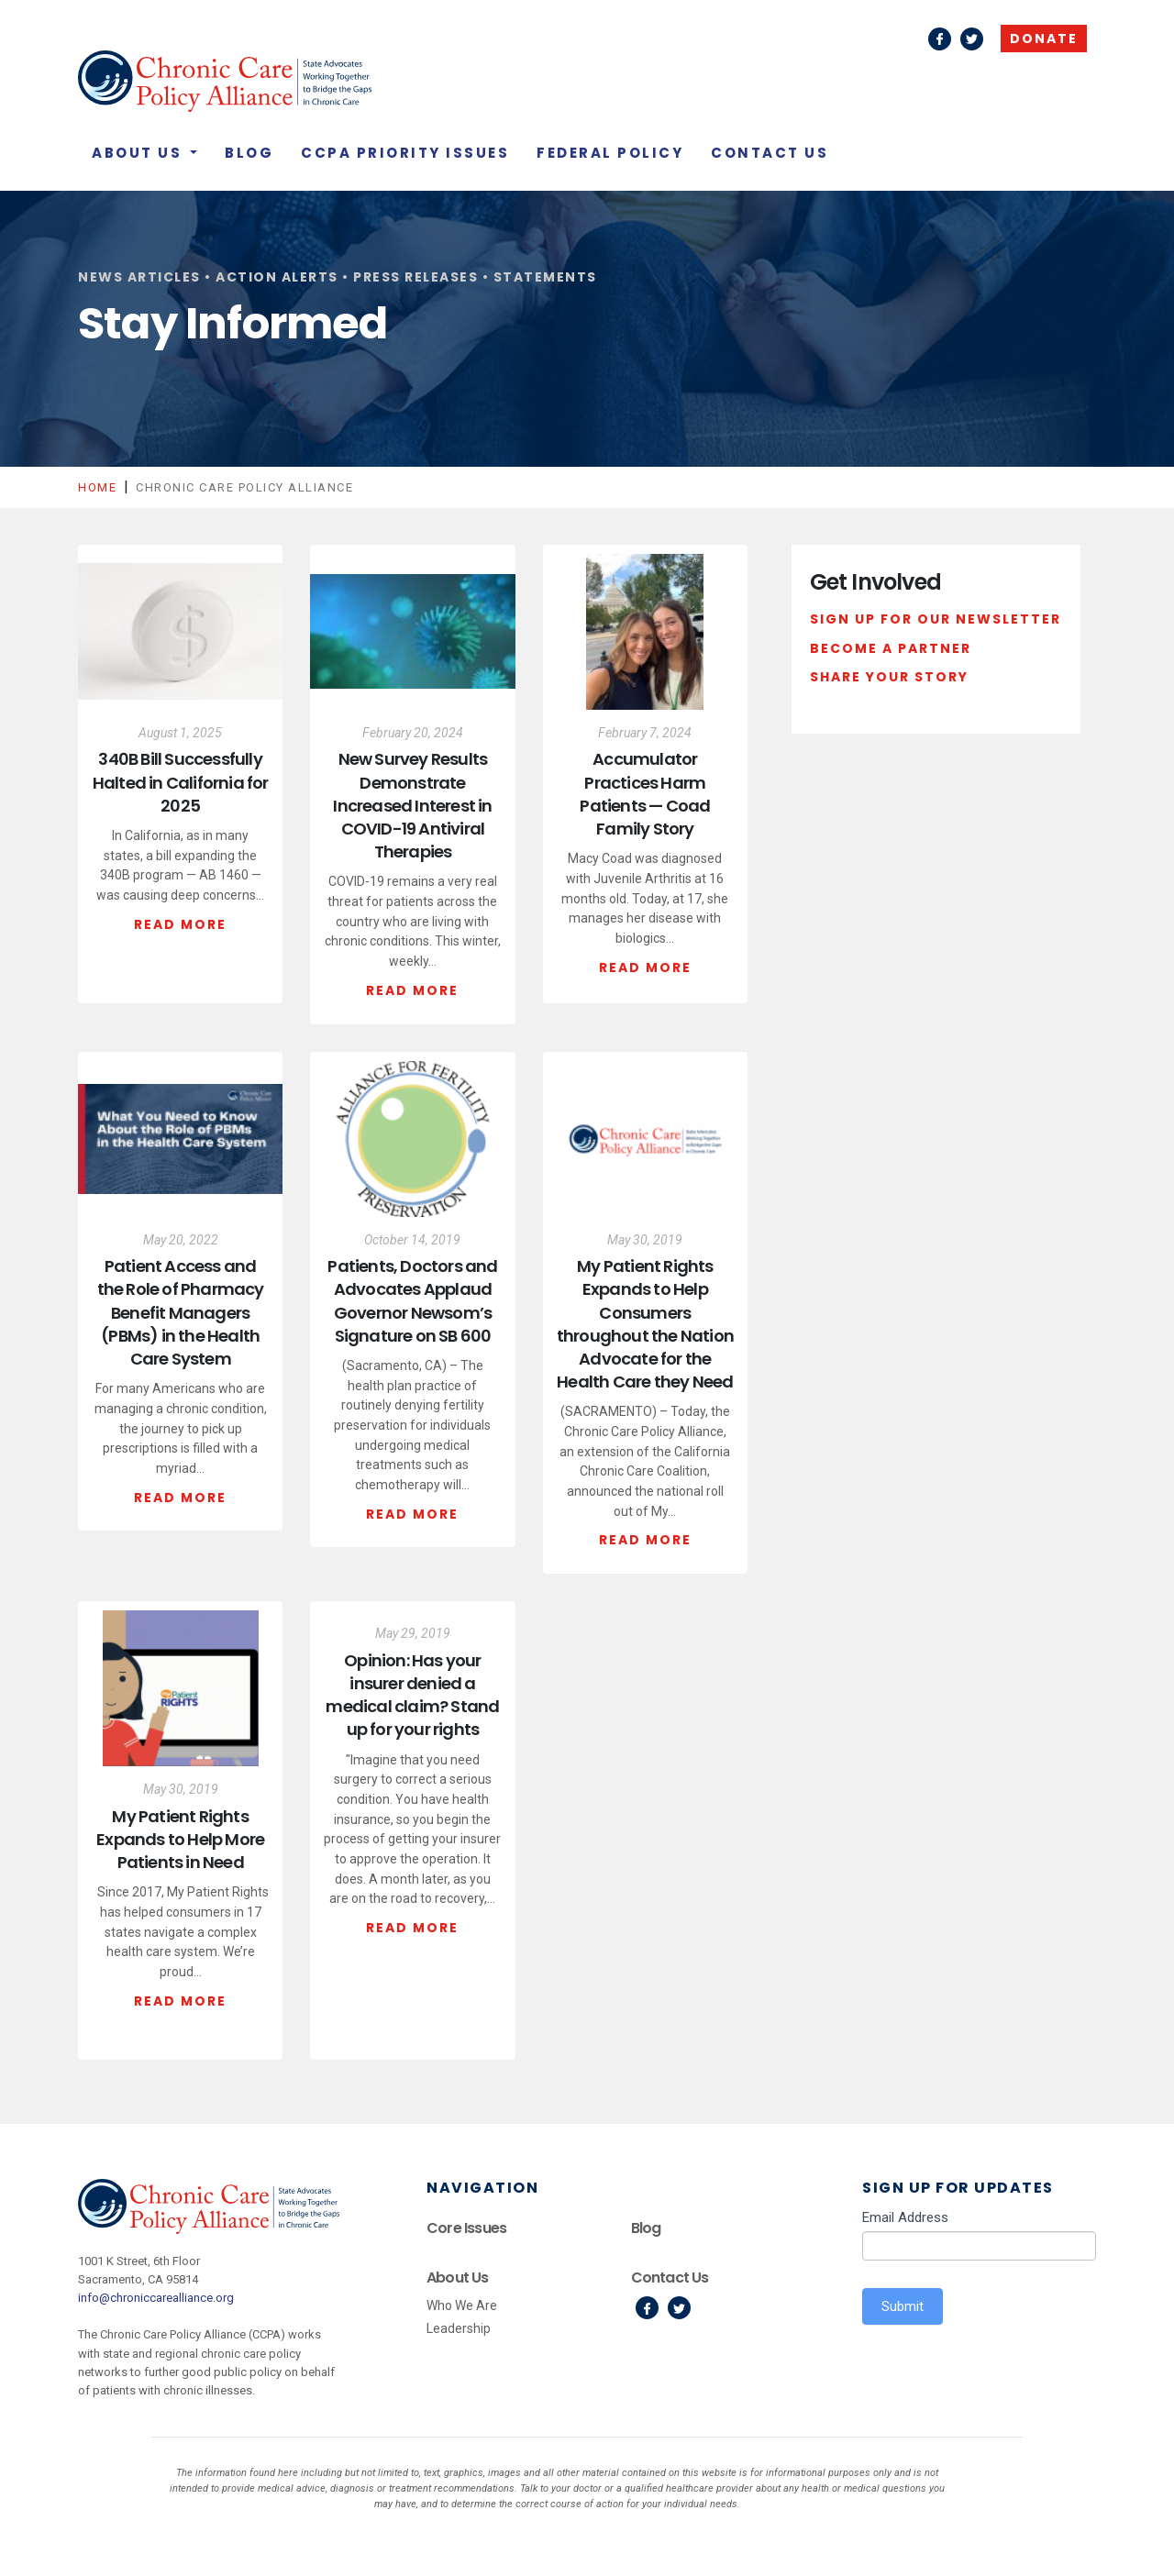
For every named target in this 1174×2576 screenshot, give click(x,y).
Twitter (971, 39)
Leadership (458, 2328)
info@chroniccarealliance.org (156, 2298)
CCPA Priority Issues (405, 152)
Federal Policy (610, 152)
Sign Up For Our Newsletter (935, 619)
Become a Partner (890, 648)
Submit (902, 2306)
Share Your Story (889, 677)
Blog (249, 152)
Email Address (905, 2217)
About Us (139, 152)
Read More (180, 924)
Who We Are (461, 2305)
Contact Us (769, 152)
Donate (1044, 38)
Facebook (939, 39)
